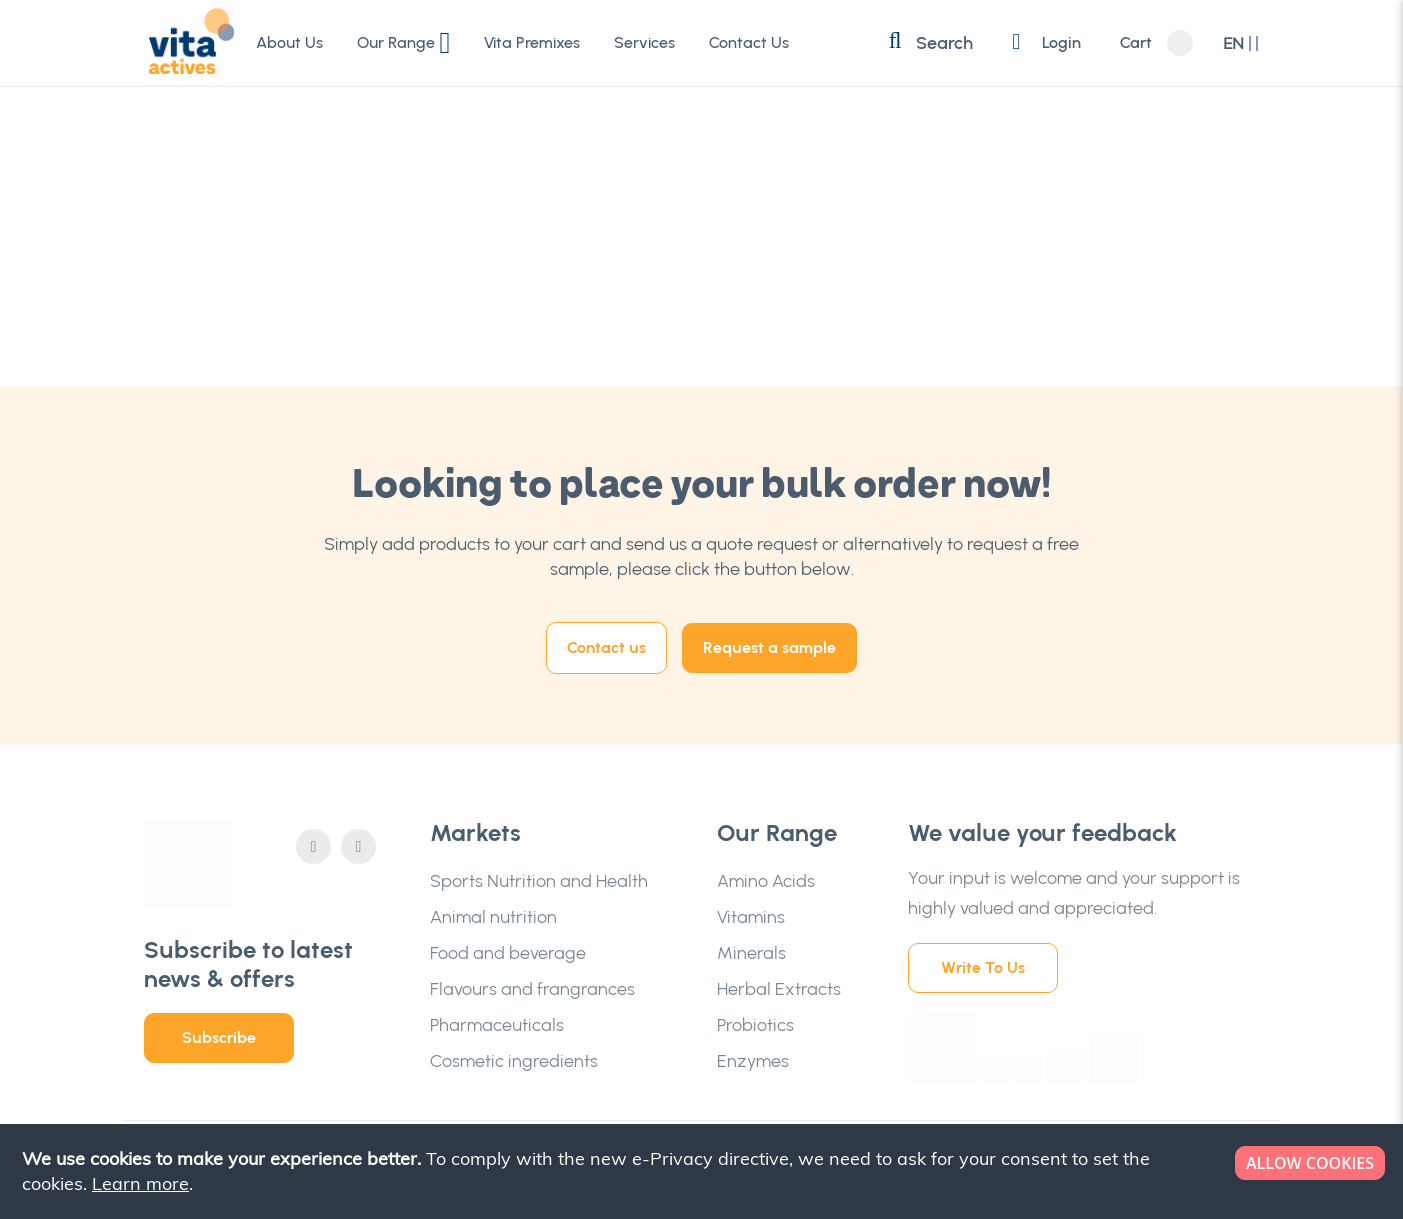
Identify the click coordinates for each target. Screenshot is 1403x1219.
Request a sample (769, 647)
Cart (1136, 43)
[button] (1241, 43)
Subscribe (219, 1037)
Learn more (140, 1183)
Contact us (606, 647)
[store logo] (189, 42)
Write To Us (983, 967)
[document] (703, 1171)
